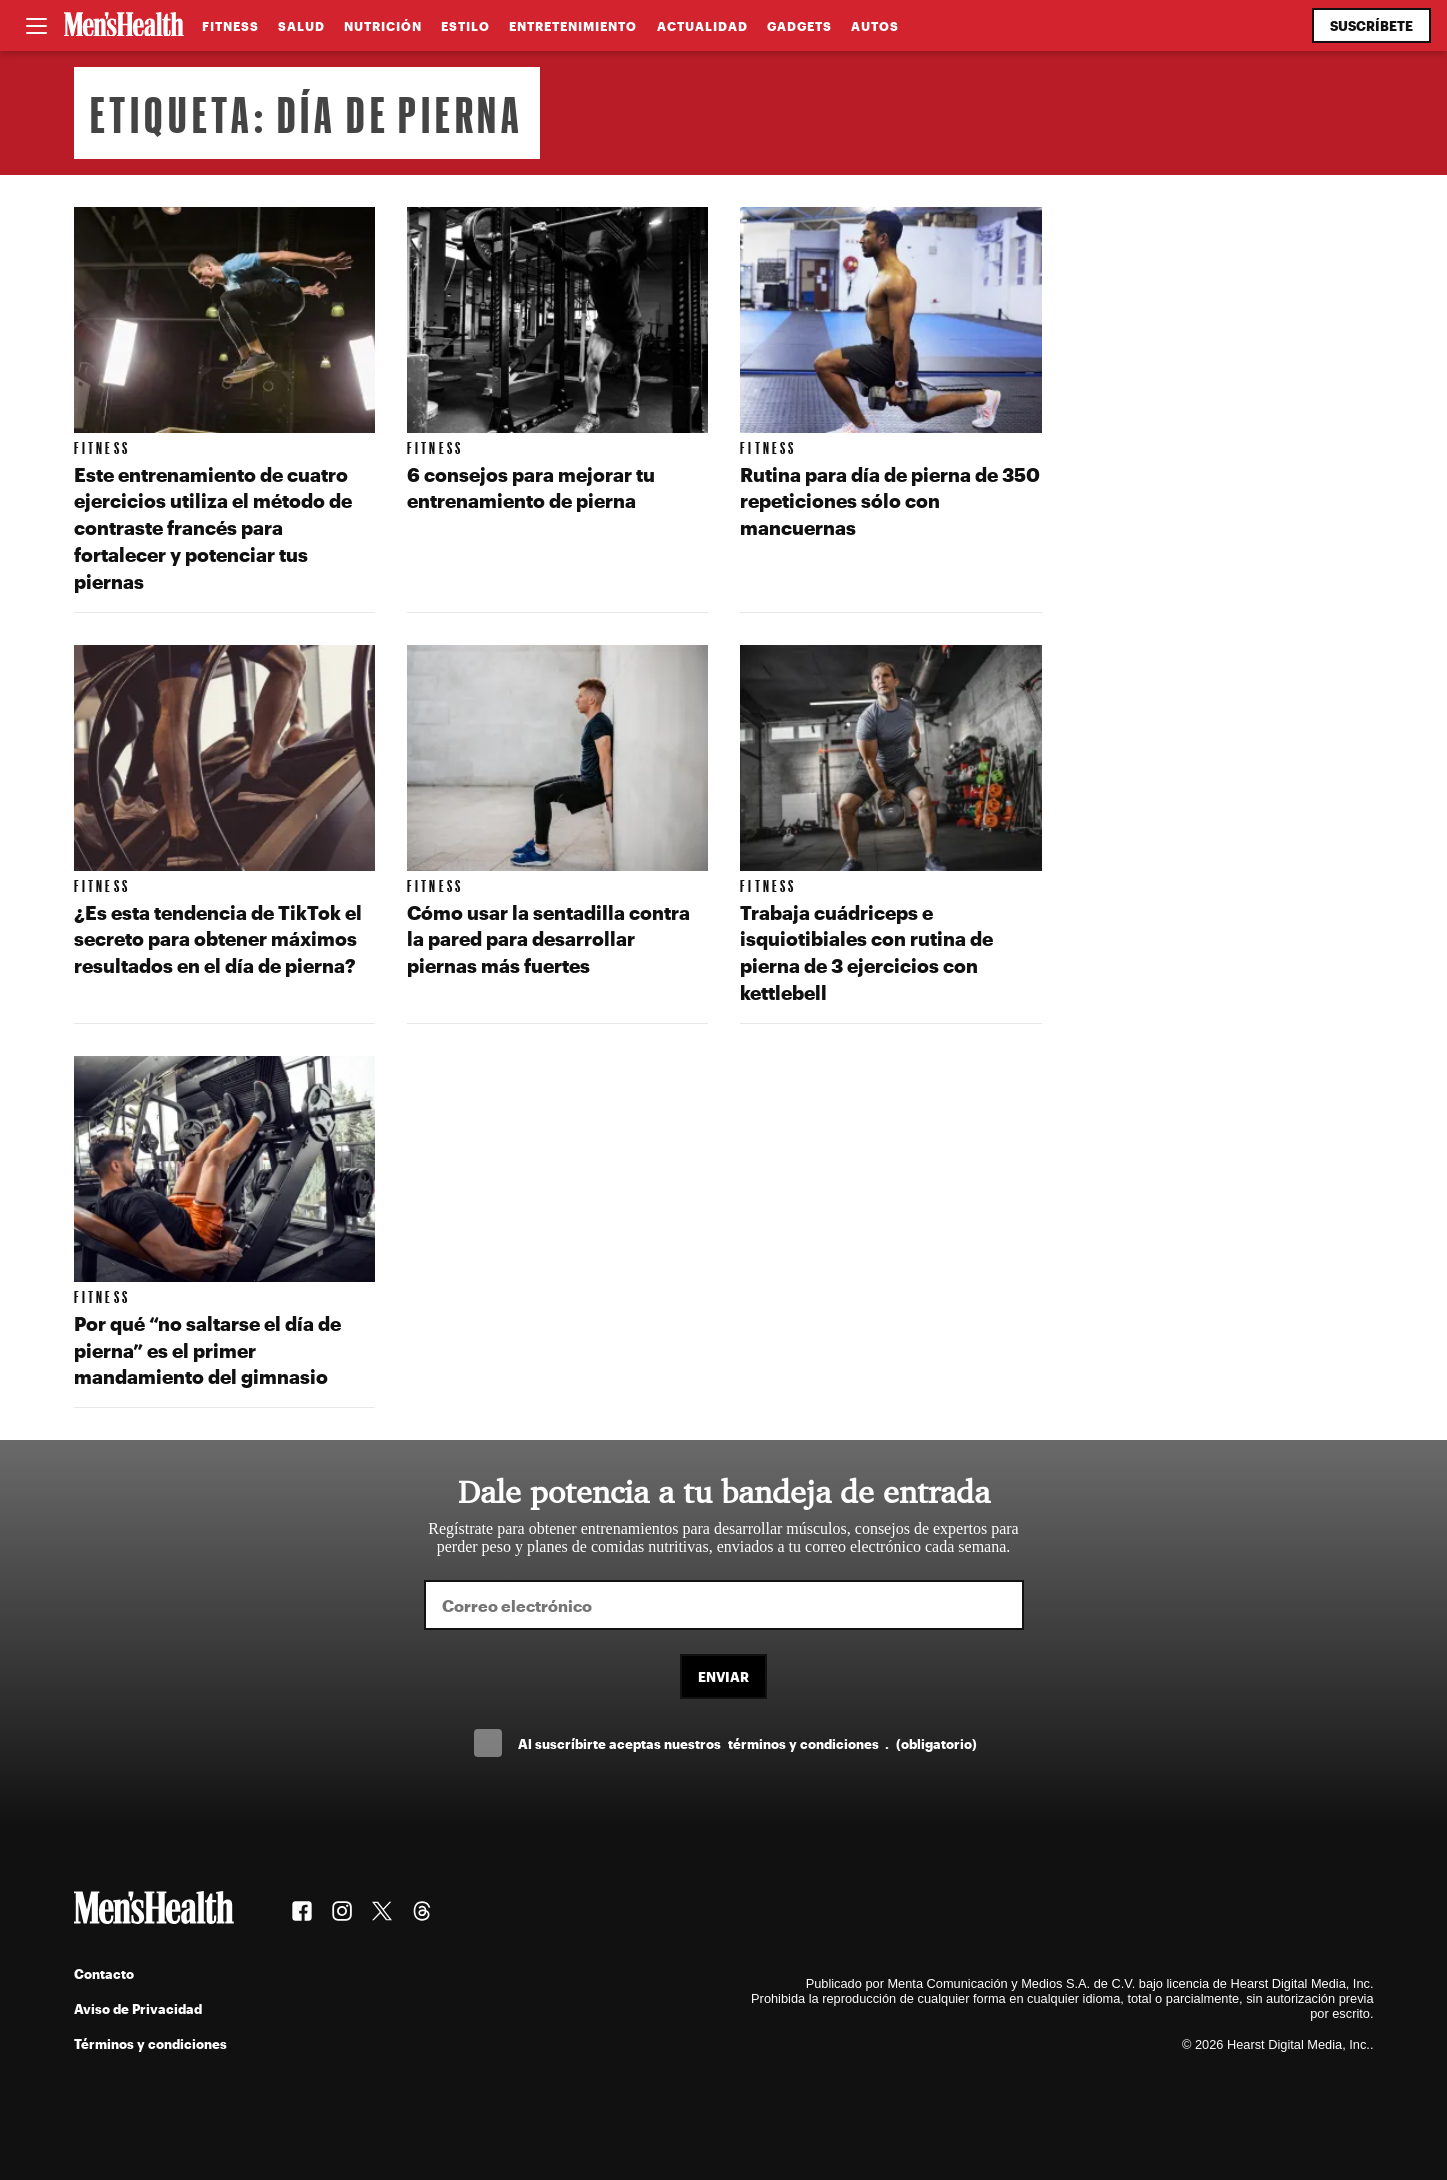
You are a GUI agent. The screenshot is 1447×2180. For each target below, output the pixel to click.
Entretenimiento (573, 26)
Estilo (465, 26)
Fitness (230, 26)
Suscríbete (1371, 25)
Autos (875, 26)
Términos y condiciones (150, 2043)
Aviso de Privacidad (138, 2008)
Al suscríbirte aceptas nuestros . (747, 1743)
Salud (301, 26)
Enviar (723, 1676)
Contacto (104, 1973)
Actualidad (702, 26)
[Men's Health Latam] (124, 26)
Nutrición (383, 26)
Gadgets (799, 26)
